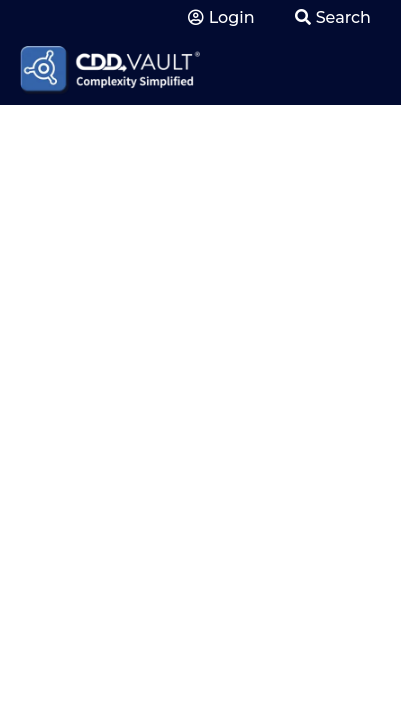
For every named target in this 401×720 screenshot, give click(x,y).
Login (221, 17)
